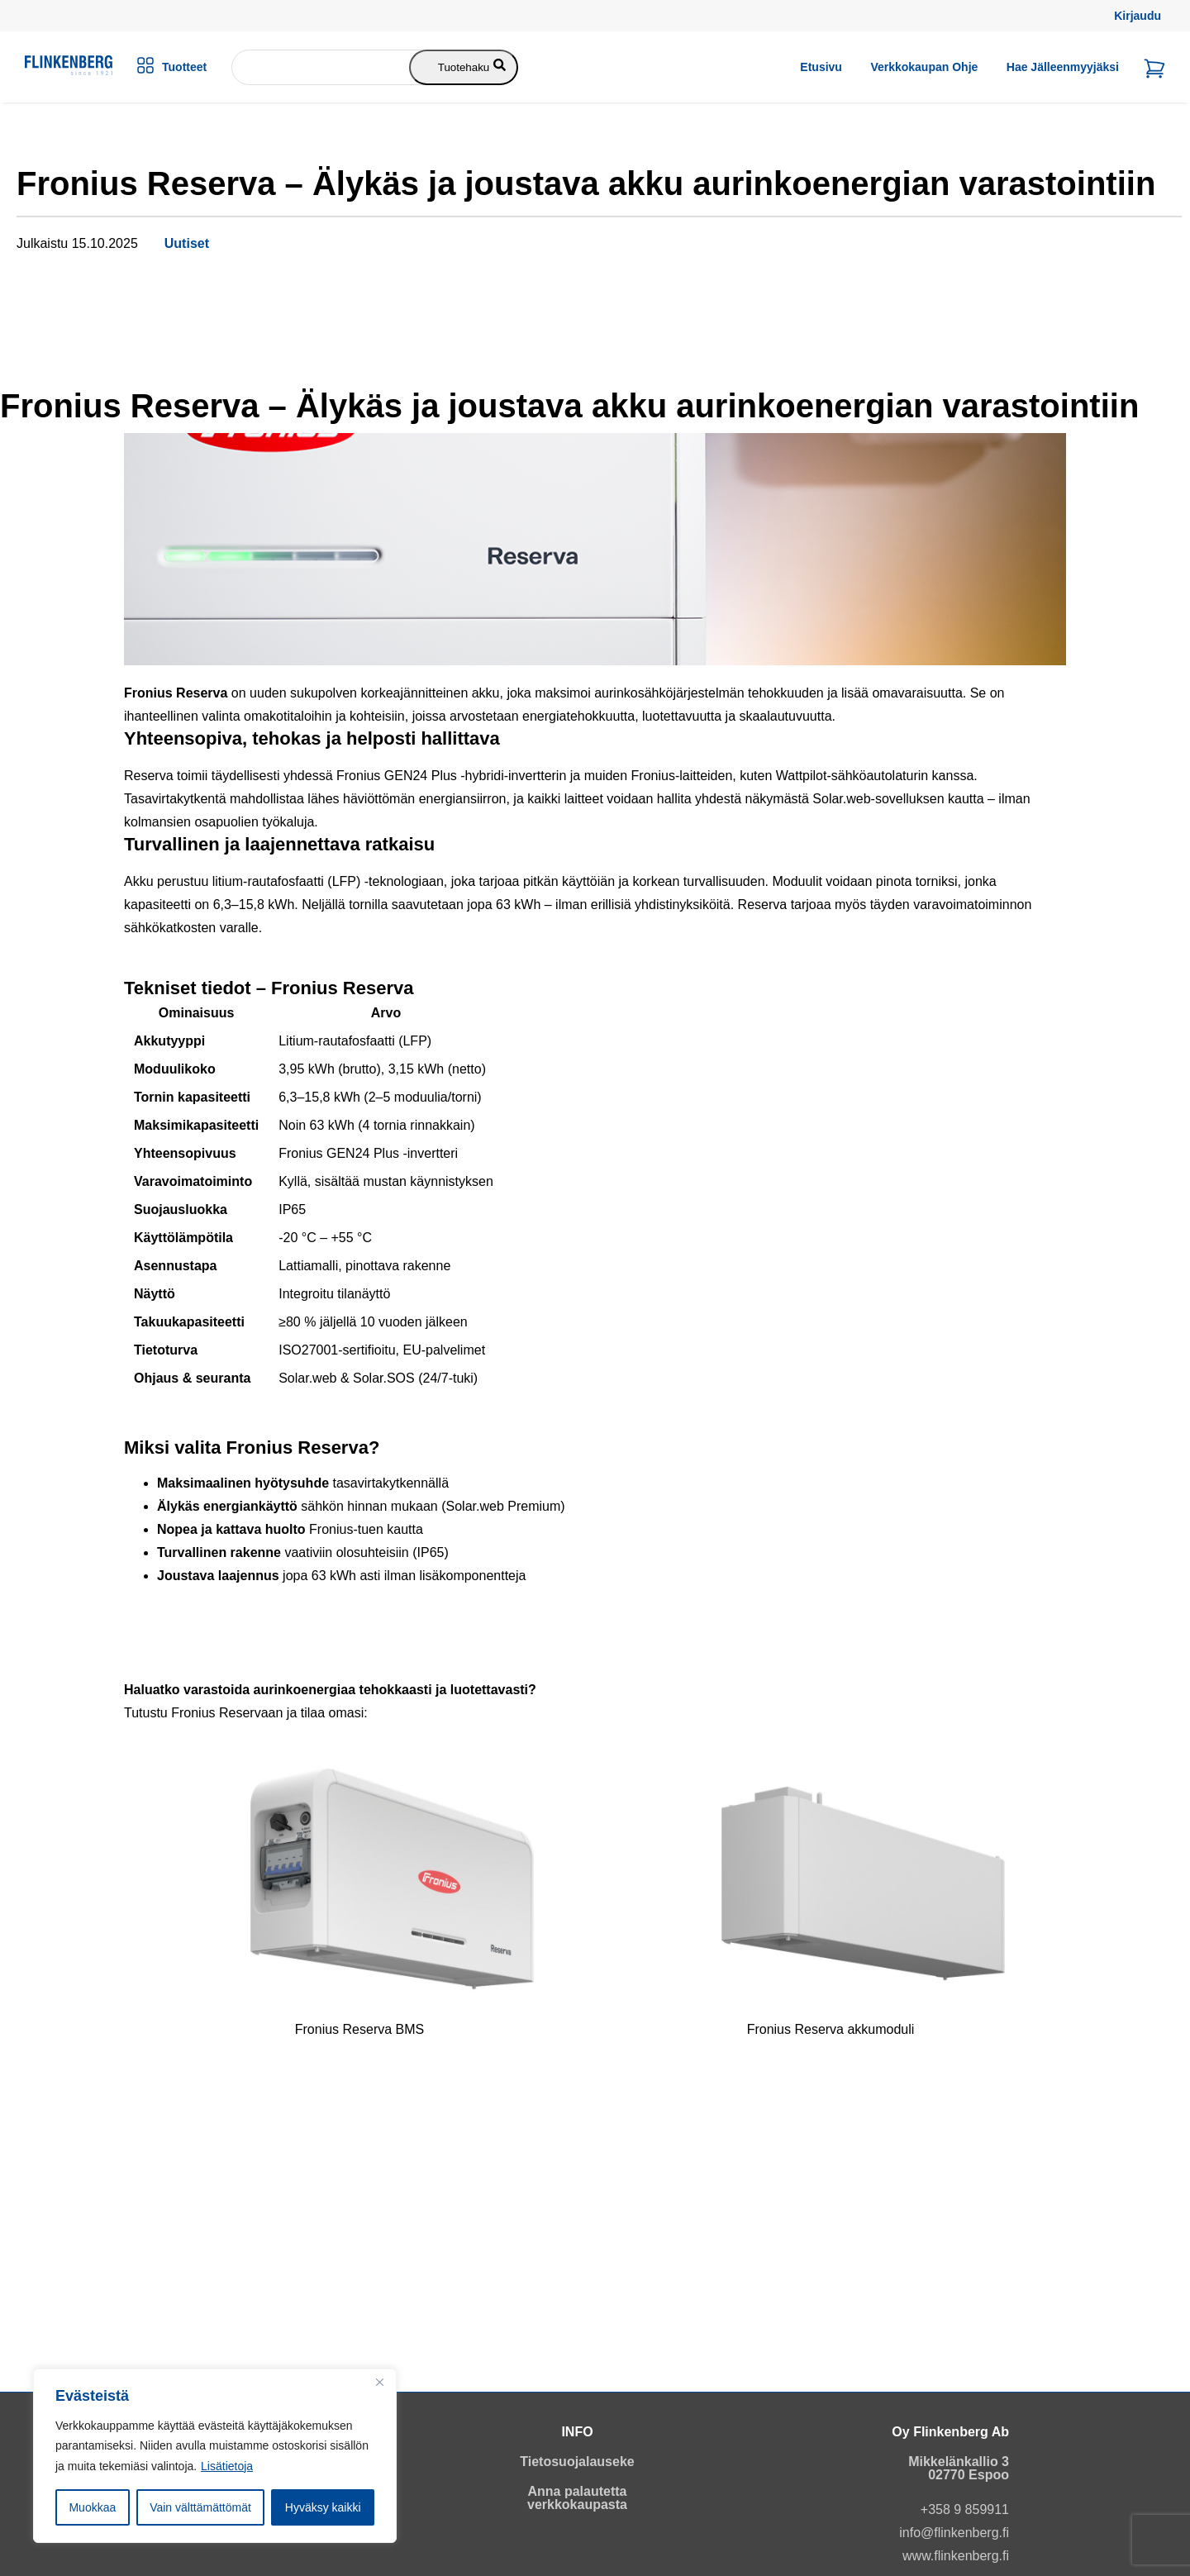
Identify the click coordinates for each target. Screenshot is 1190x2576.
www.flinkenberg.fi (955, 2556)
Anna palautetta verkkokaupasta (577, 2498)
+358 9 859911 (965, 2509)
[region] (215, 2456)
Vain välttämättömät (200, 2507)
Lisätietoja (227, 2466)
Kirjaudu (1137, 15)
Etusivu (821, 67)
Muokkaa (92, 2507)
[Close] (379, 2383)
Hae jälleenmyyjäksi (1063, 67)
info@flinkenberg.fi (954, 2533)
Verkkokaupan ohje (924, 67)
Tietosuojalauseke (577, 2462)
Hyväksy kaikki (323, 2507)
